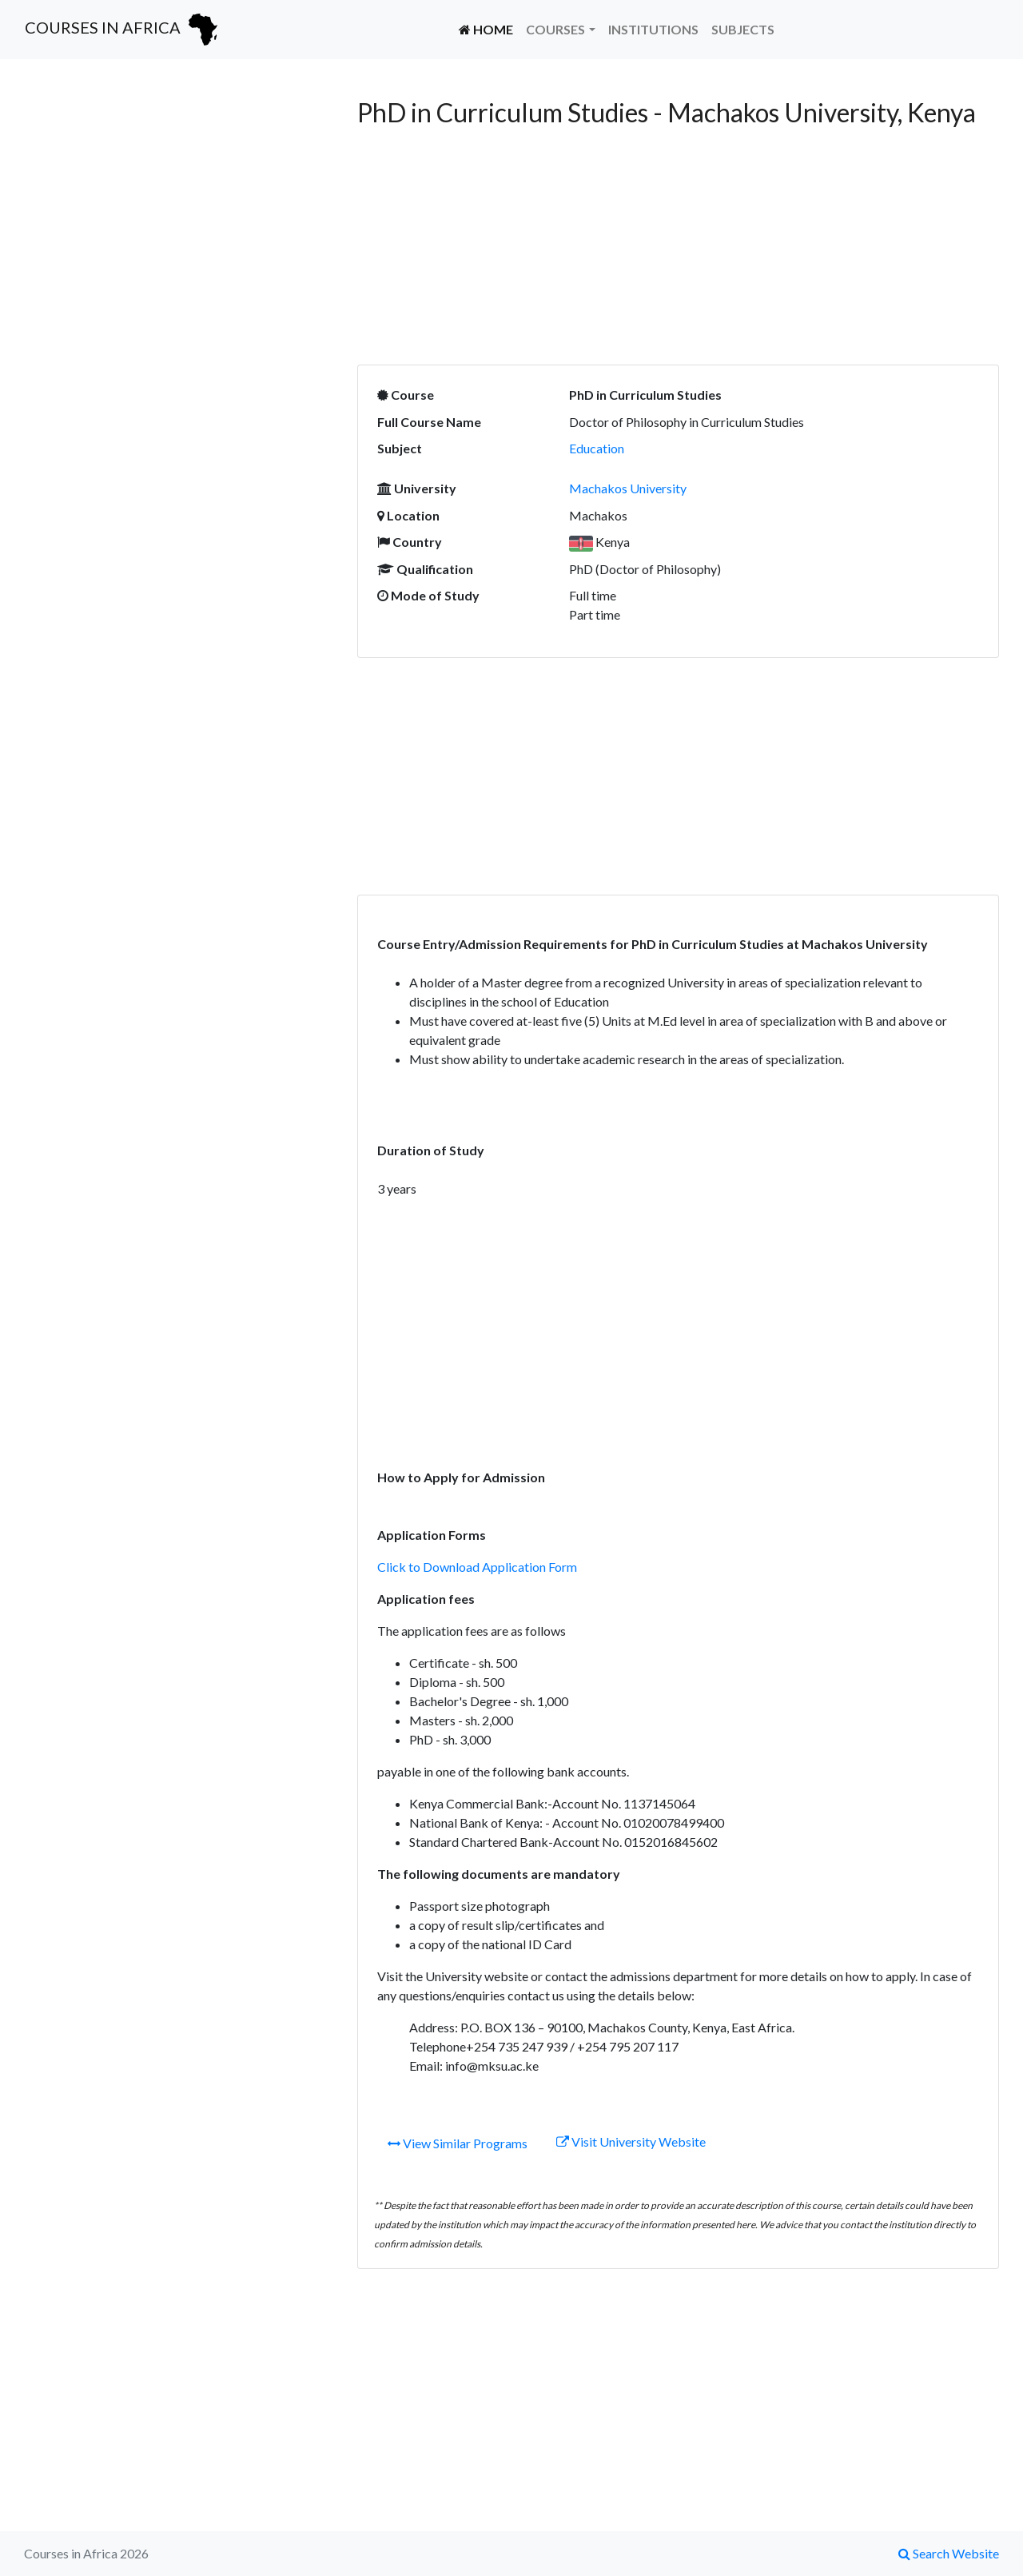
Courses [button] (555, 29)
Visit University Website (631, 2141)
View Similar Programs (457, 2143)
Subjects (742, 29)
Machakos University (628, 488)
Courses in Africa (123, 29)
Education (596, 448)
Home (489, 28)
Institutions (653, 29)
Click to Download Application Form (477, 1566)
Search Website (948, 2553)
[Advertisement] (178, 209)
